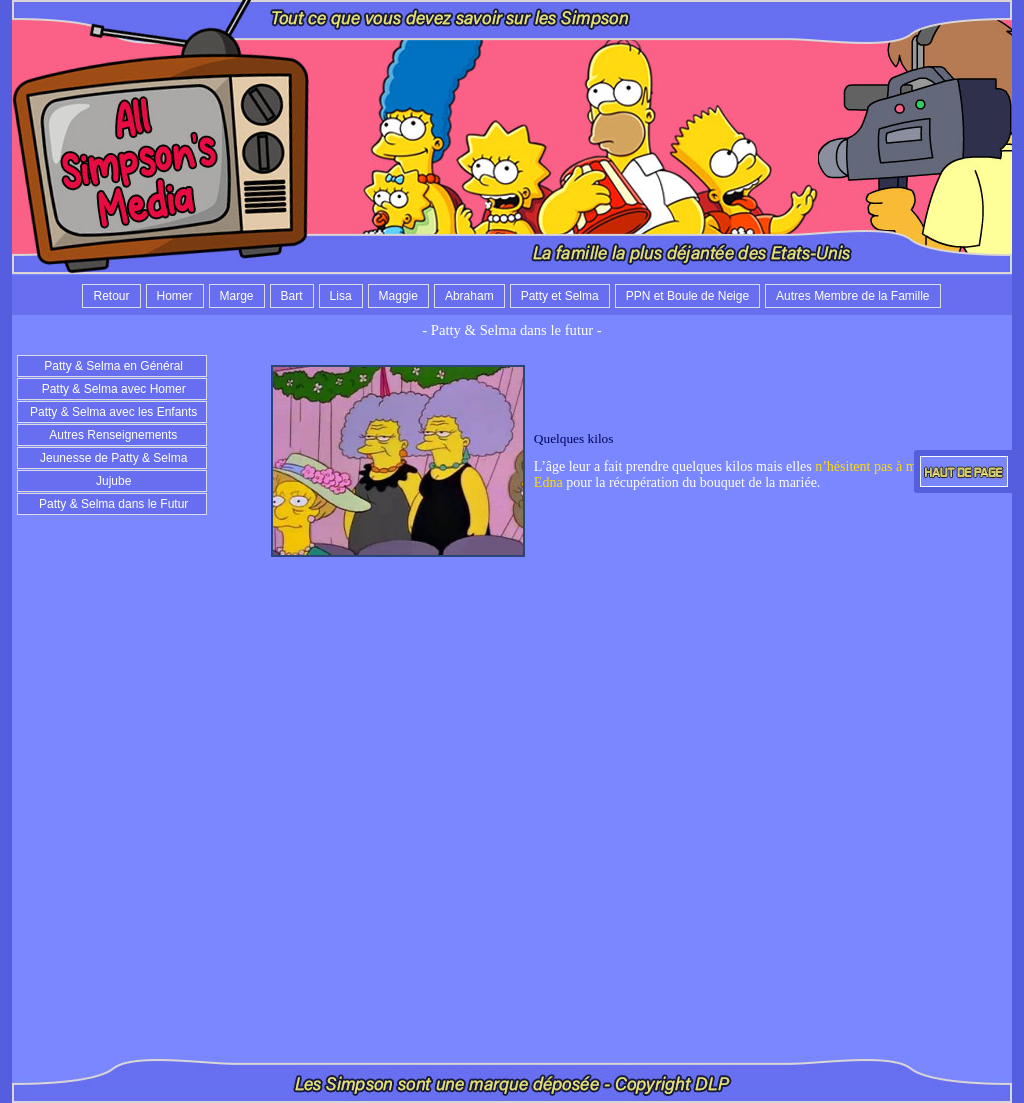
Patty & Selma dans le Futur (112, 504)
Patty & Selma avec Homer (111, 389)
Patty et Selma (560, 296)
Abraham (469, 296)
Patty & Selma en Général (112, 366)
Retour (111, 296)
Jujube (112, 481)
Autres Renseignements (112, 435)
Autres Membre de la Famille (852, 296)
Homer (175, 296)
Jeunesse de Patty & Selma (112, 458)
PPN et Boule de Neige (687, 296)
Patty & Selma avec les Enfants (112, 412)
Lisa (341, 296)
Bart (292, 296)
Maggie (398, 296)
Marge (237, 296)
